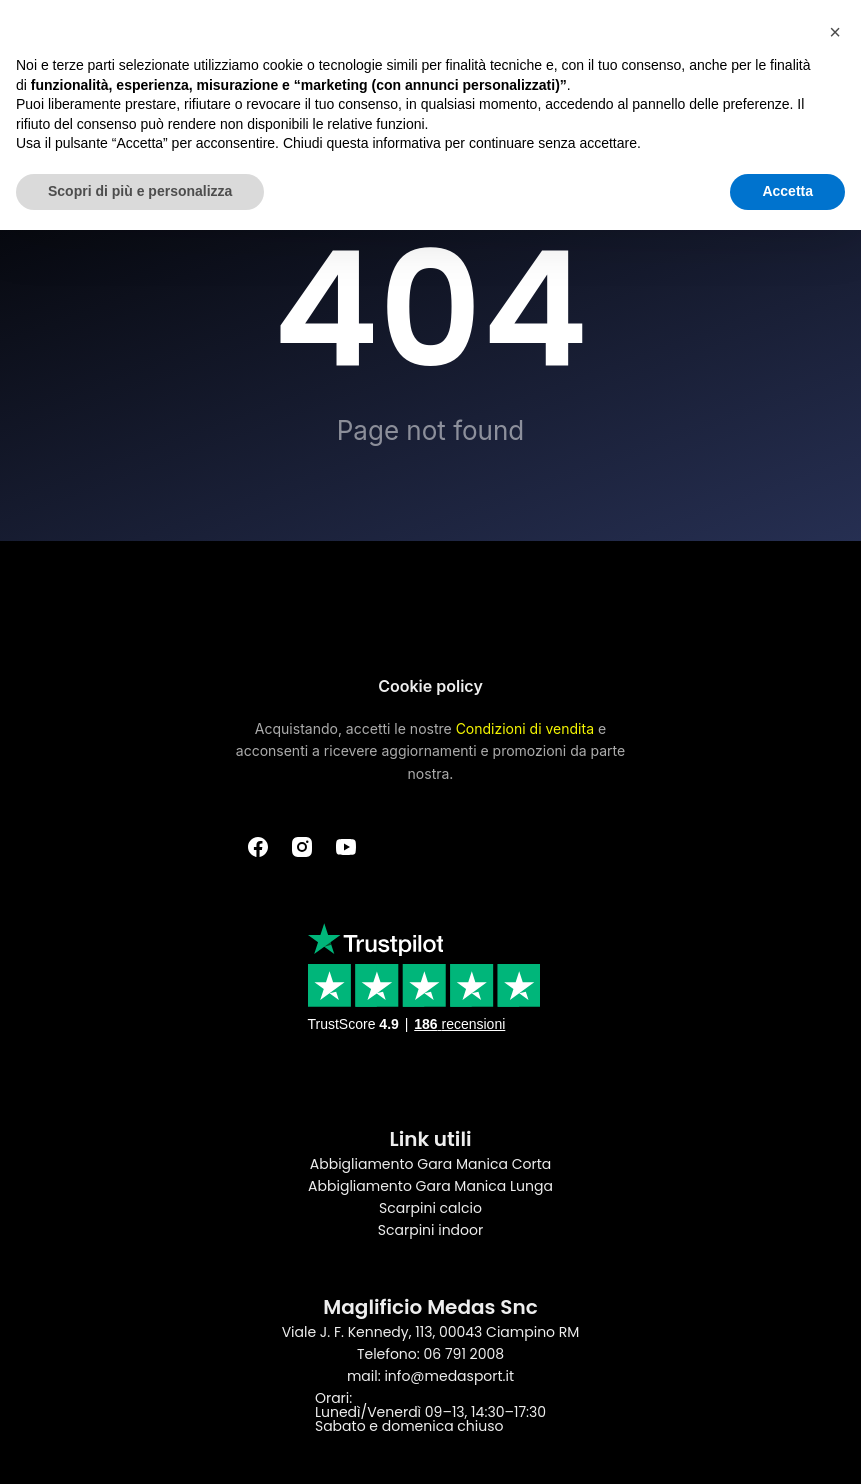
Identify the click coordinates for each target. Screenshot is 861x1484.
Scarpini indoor (430, 1230)
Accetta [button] (787, 191)
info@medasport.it (449, 1376)
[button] (835, 32)
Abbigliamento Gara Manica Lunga (430, 1186)
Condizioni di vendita (525, 728)
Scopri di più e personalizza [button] (140, 191)
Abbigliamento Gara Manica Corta (430, 1164)
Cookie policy (430, 686)
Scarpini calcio (430, 1208)
